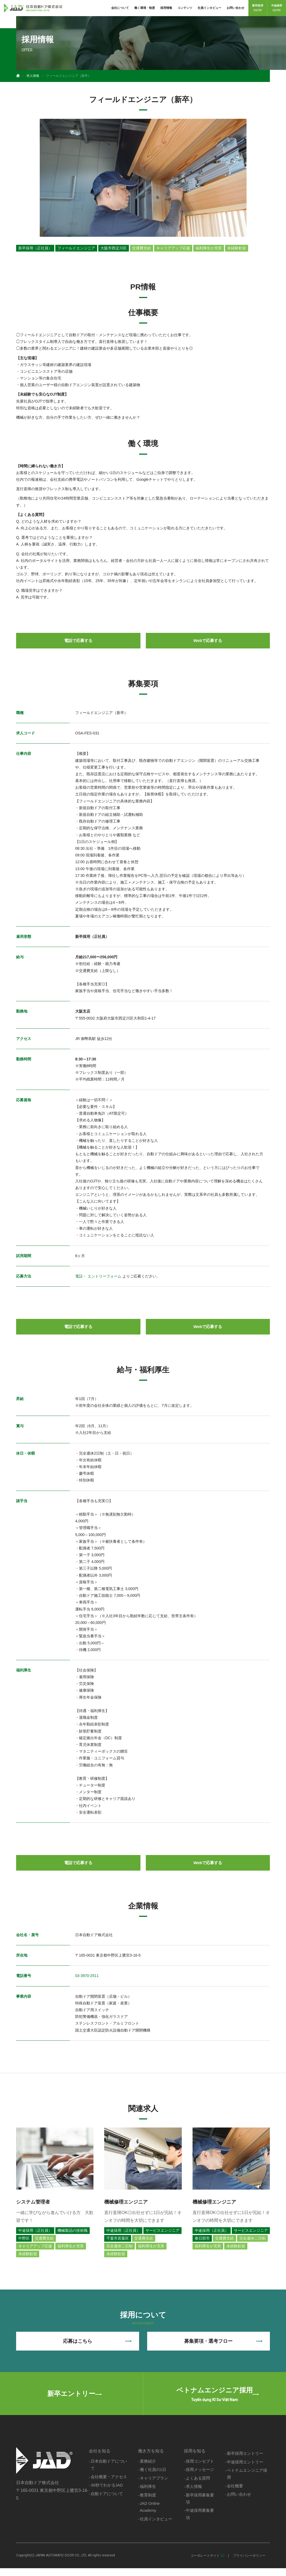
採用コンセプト (200, 2468)
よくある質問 (198, 2485)
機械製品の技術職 (72, 2231)
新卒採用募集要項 (200, 2506)
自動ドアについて (106, 2501)
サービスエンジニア (162, 2231)
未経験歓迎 (236, 248)
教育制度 (147, 2502)
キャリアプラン (153, 2485)
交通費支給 (141, 248)
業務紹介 (147, 2468)
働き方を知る (150, 2457)
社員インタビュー (209, 7)
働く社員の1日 (152, 2476)
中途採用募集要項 (200, 2522)
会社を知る (99, 2457)
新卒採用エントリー (245, 2460)
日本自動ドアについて (108, 2471)
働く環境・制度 (144, 7)
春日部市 (202, 2239)
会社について (120, 7)
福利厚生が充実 (209, 248)
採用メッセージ (200, 2476)
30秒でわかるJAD (106, 2492)
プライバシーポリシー (249, 2563)
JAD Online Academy (149, 2514)
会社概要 (235, 2493)
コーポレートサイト (205, 2563)
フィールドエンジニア (76, 248)
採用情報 (166, 7)
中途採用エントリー (245, 2468)
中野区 (24, 2239)
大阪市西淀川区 (113, 248)
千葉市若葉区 (117, 2239)
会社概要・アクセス (108, 2483)
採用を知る (195, 2457)
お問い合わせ (235, 7)
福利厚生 (147, 2493)
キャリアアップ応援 (173, 248)
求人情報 (32, 76)
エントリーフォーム (104, 1276)
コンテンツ (185, 7)
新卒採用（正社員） (35, 248)
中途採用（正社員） (35, 2231)
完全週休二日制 (119, 2247)
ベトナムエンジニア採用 (247, 2481)
